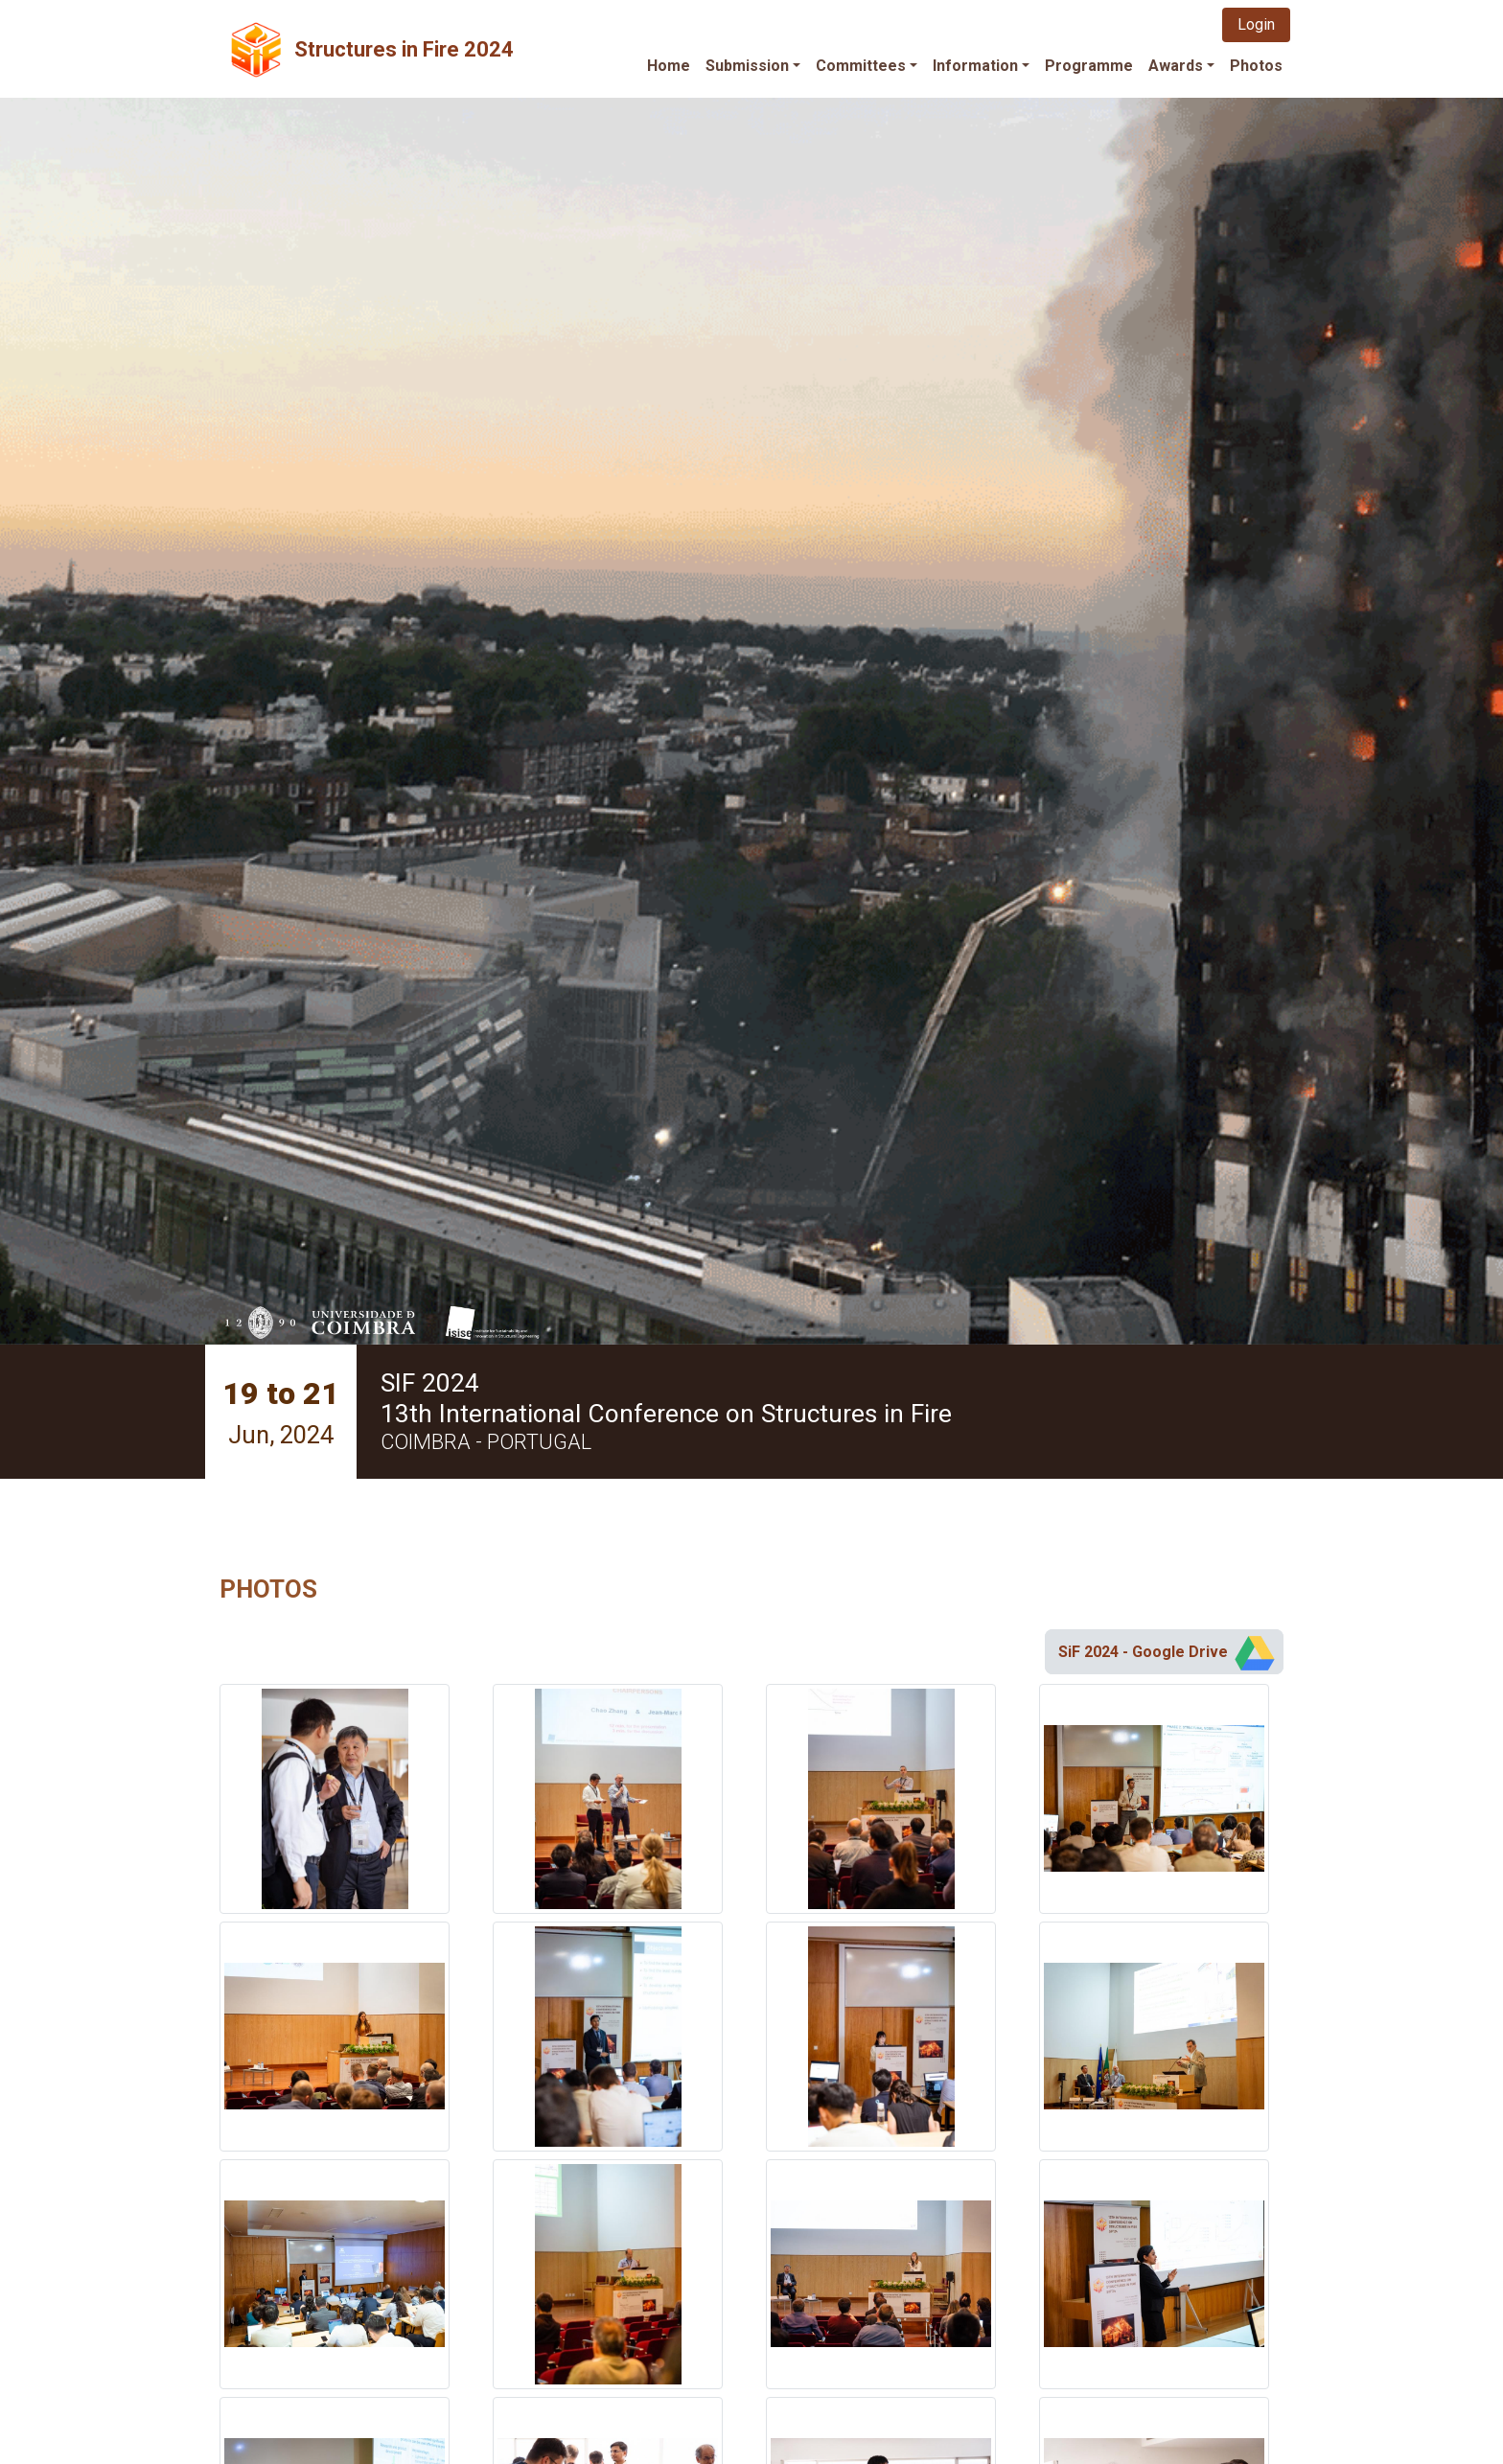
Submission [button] (747, 66)
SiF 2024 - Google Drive (1168, 1652)
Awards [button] (1175, 66)
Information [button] (975, 66)
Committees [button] (861, 66)
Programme (1089, 66)
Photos (1256, 66)
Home (668, 66)
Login (1256, 24)
